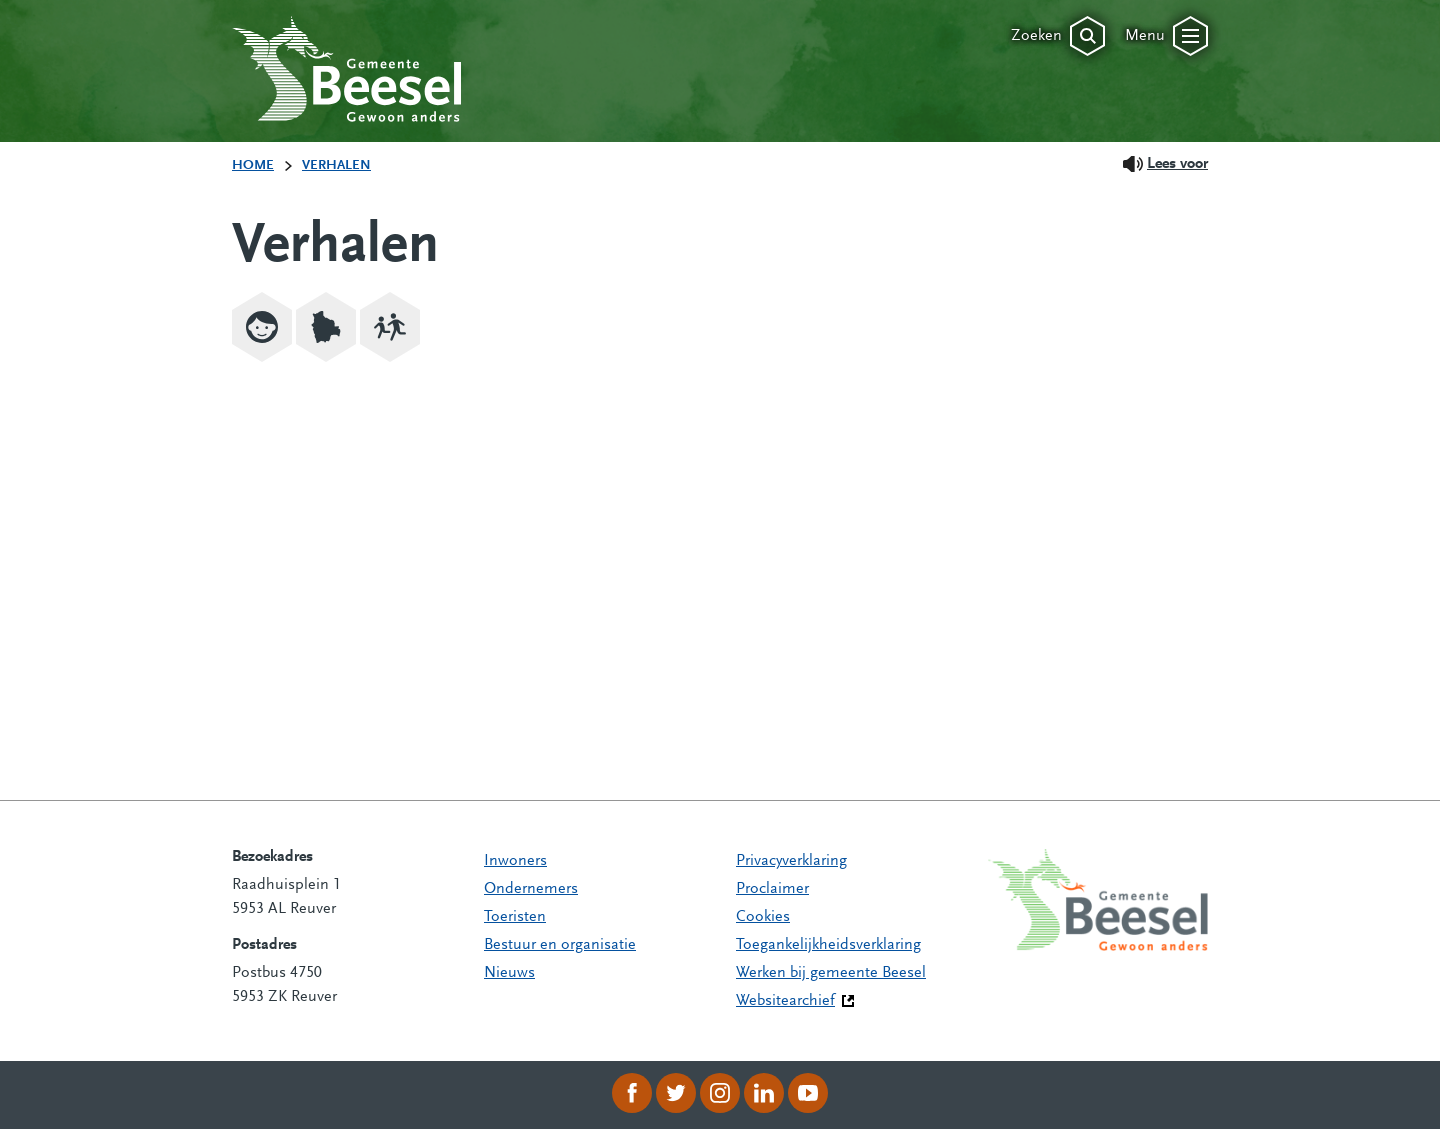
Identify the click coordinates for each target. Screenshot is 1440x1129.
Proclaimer (772, 889)
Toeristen (515, 917)
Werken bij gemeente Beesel (831, 973)
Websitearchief (785, 1001)
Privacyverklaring (791, 861)
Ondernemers (531, 889)
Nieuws (509, 973)
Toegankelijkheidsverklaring (828, 945)
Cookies (763, 917)
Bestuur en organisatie (560, 945)
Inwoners (515, 861)
